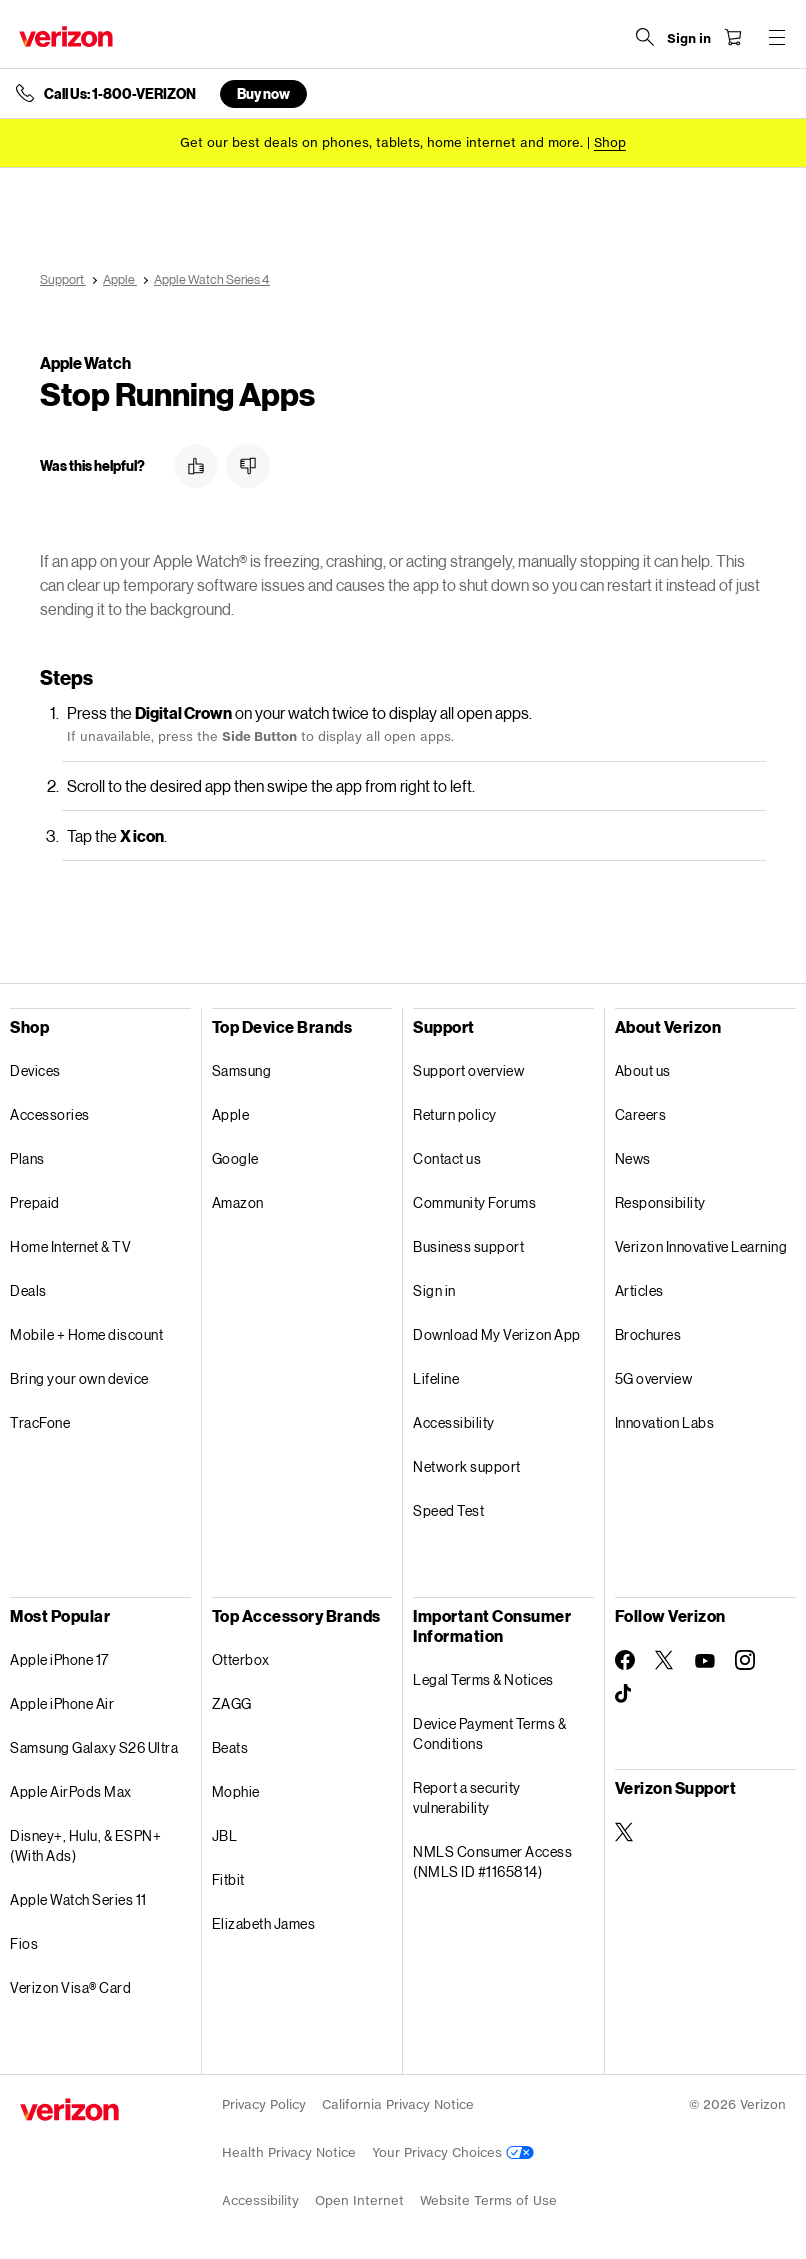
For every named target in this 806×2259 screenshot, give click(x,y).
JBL (225, 1835)
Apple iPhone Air (62, 1703)
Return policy (455, 1114)
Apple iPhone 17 (59, 1659)
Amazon (238, 1202)
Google (235, 1158)
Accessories (50, 1114)
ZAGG (232, 1703)
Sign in (434, 1290)
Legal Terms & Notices (483, 1679)
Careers (641, 1114)
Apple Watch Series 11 (78, 1899)
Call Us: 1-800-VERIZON (120, 94)
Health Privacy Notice (289, 2152)
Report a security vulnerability (467, 1797)
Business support (468, 1246)
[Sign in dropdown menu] (688, 39)
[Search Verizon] (644, 37)
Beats (230, 1747)
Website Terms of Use (488, 2200)
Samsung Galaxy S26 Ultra (94, 1747)
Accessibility (454, 1422)
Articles (639, 1290)
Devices (35, 1070)
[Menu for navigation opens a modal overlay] (776, 37)
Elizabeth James (264, 1923)
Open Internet (359, 2200)
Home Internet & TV (70, 1246)
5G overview (654, 1378)
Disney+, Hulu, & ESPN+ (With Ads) (85, 1845)
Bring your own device (79, 1378)
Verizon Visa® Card (70, 1987)
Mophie (236, 1791)
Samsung (242, 1070)
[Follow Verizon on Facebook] (625, 1660)
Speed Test (448, 1510)
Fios (24, 1943)
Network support (467, 1466)
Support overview (468, 1070)
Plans (27, 1158)
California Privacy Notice (398, 2104)
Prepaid (35, 1202)
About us (643, 1070)
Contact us (447, 1158)
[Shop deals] (610, 142)
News (633, 1158)
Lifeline (436, 1378)
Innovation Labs (665, 1422)
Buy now (263, 93)
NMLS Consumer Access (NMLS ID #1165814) (492, 1861)
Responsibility (660, 1202)
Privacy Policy (264, 2104)
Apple (231, 1114)
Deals (28, 1290)
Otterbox (241, 1659)
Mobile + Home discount (86, 1334)
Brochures (648, 1334)
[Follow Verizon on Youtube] (705, 1661)
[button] (196, 466)
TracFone (40, 1422)
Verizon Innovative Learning (701, 1246)
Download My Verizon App (497, 1334)
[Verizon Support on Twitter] (625, 1832)
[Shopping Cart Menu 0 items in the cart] (732, 37)
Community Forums (474, 1202)
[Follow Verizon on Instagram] (745, 1660)
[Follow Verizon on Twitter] (665, 1660)
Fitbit (228, 1879)
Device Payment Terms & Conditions (489, 1733)
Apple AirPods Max (71, 1791)
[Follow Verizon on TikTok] (625, 1694)
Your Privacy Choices (453, 2152)
